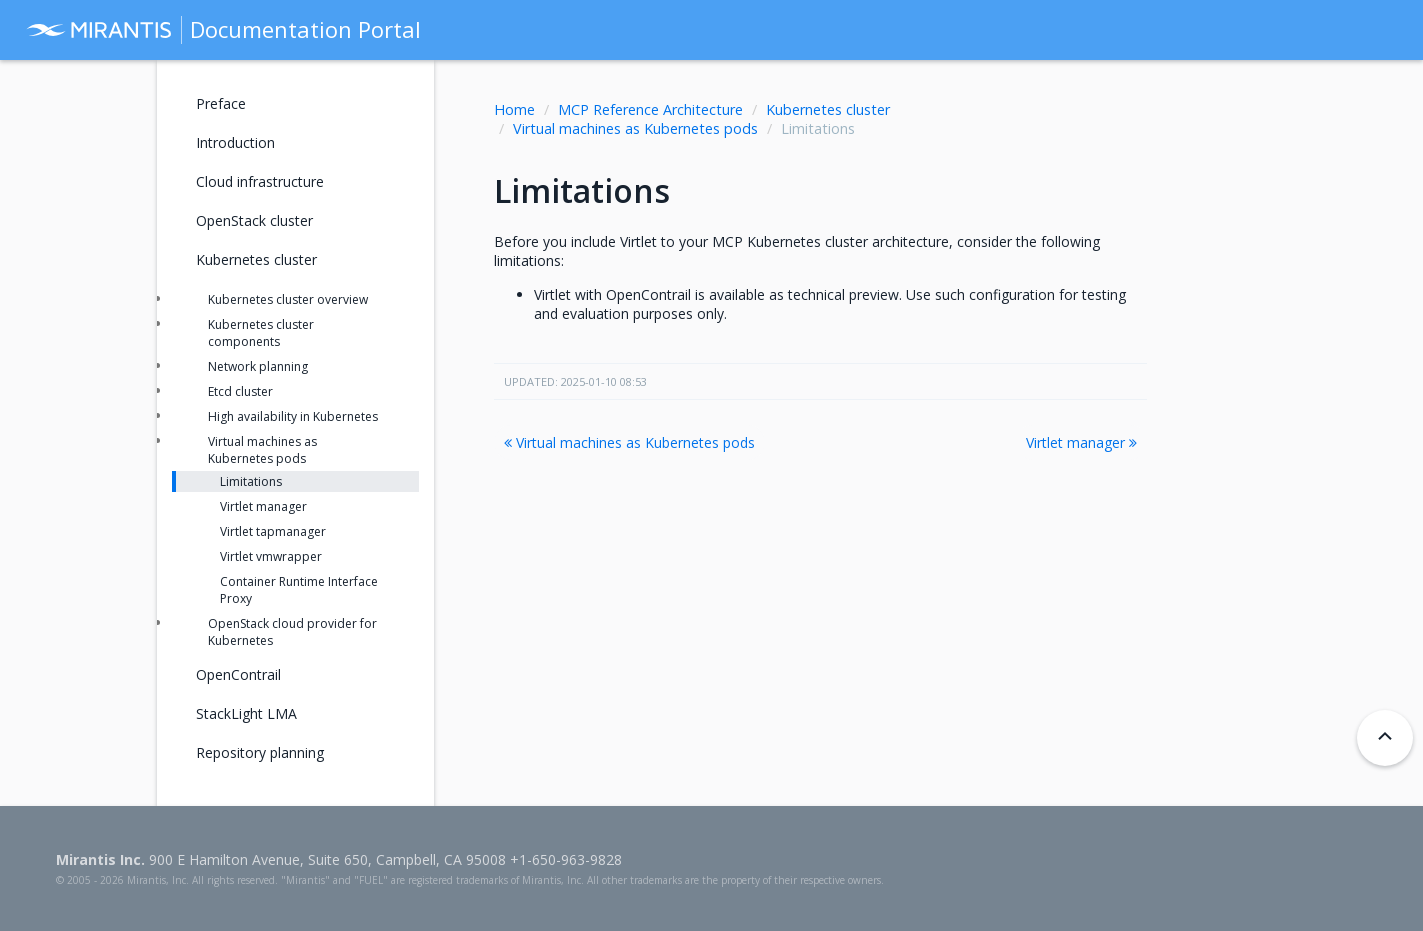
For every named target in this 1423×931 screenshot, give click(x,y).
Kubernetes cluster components (261, 333)
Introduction (235, 142)
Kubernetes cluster (828, 109)
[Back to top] (1385, 738)
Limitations (251, 481)
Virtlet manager (1081, 442)
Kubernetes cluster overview (288, 299)
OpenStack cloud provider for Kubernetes (292, 632)
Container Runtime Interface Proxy (299, 590)
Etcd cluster (240, 391)
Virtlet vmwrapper (271, 556)
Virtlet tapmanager (273, 531)
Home (514, 109)
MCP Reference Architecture (650, 109)
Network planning (258, 366)
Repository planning (260, 752)
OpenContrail (238, 674)
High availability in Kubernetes (293, 416)
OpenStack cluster (254, 220)
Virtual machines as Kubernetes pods (635, 128)
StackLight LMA (246, 713)
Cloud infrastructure (260, 181)
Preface (221, 103)
